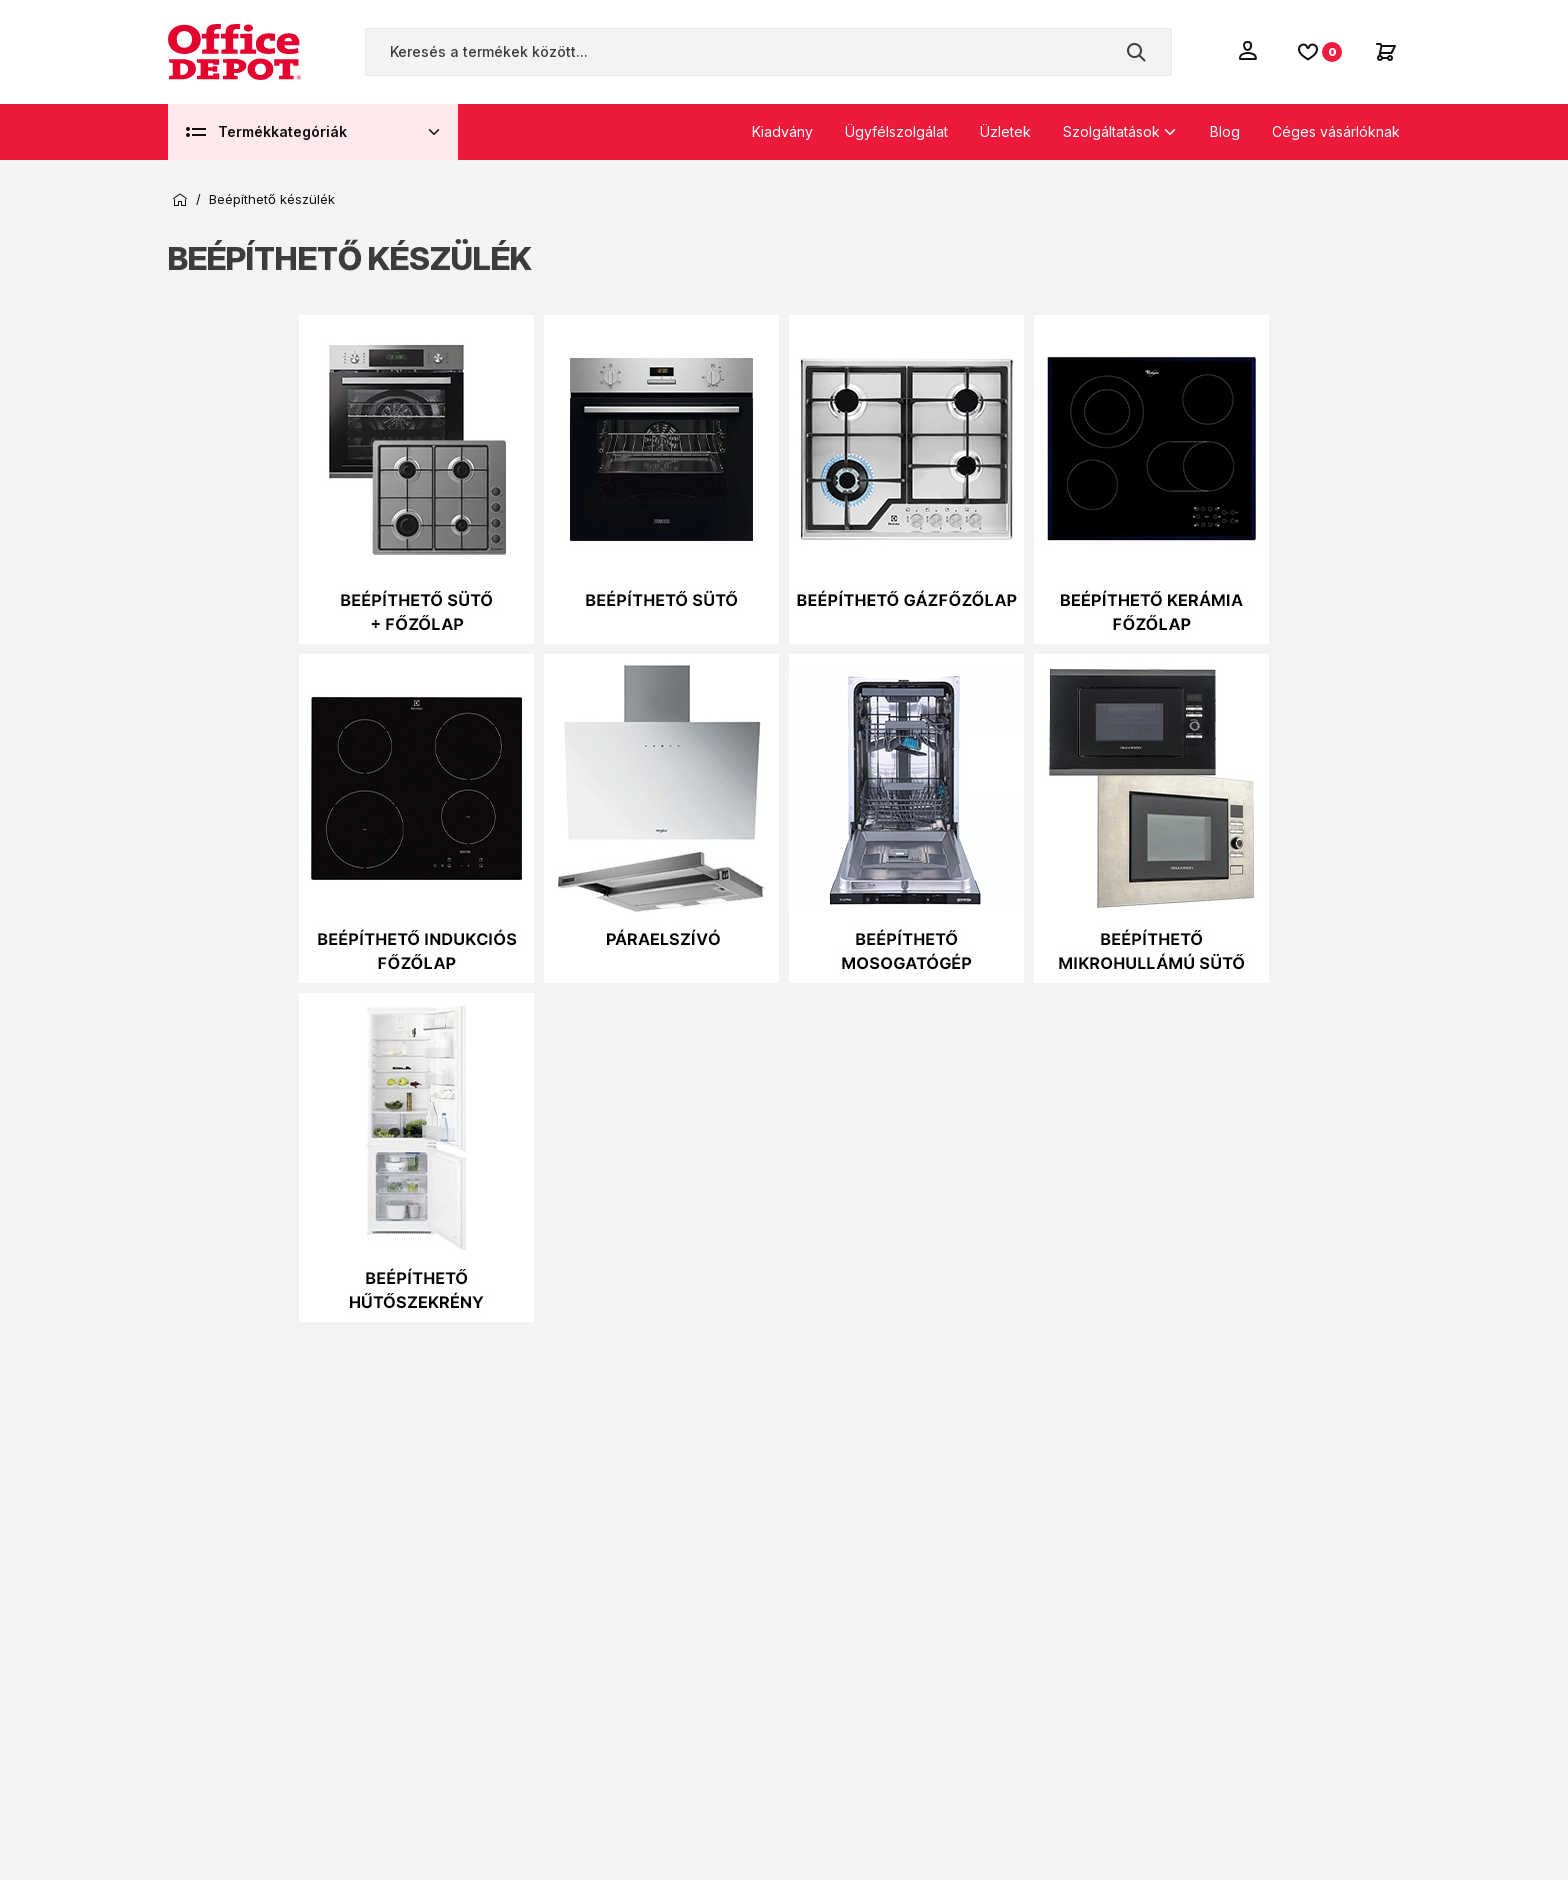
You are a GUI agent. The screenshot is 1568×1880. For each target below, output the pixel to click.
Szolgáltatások (1111, 131)
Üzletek (1005, 131)
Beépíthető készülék (272, 199)
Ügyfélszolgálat (896, 131)
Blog (1225, 131)
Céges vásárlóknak (1336, 131)
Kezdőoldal (180, 200)
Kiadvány (782, 131)
